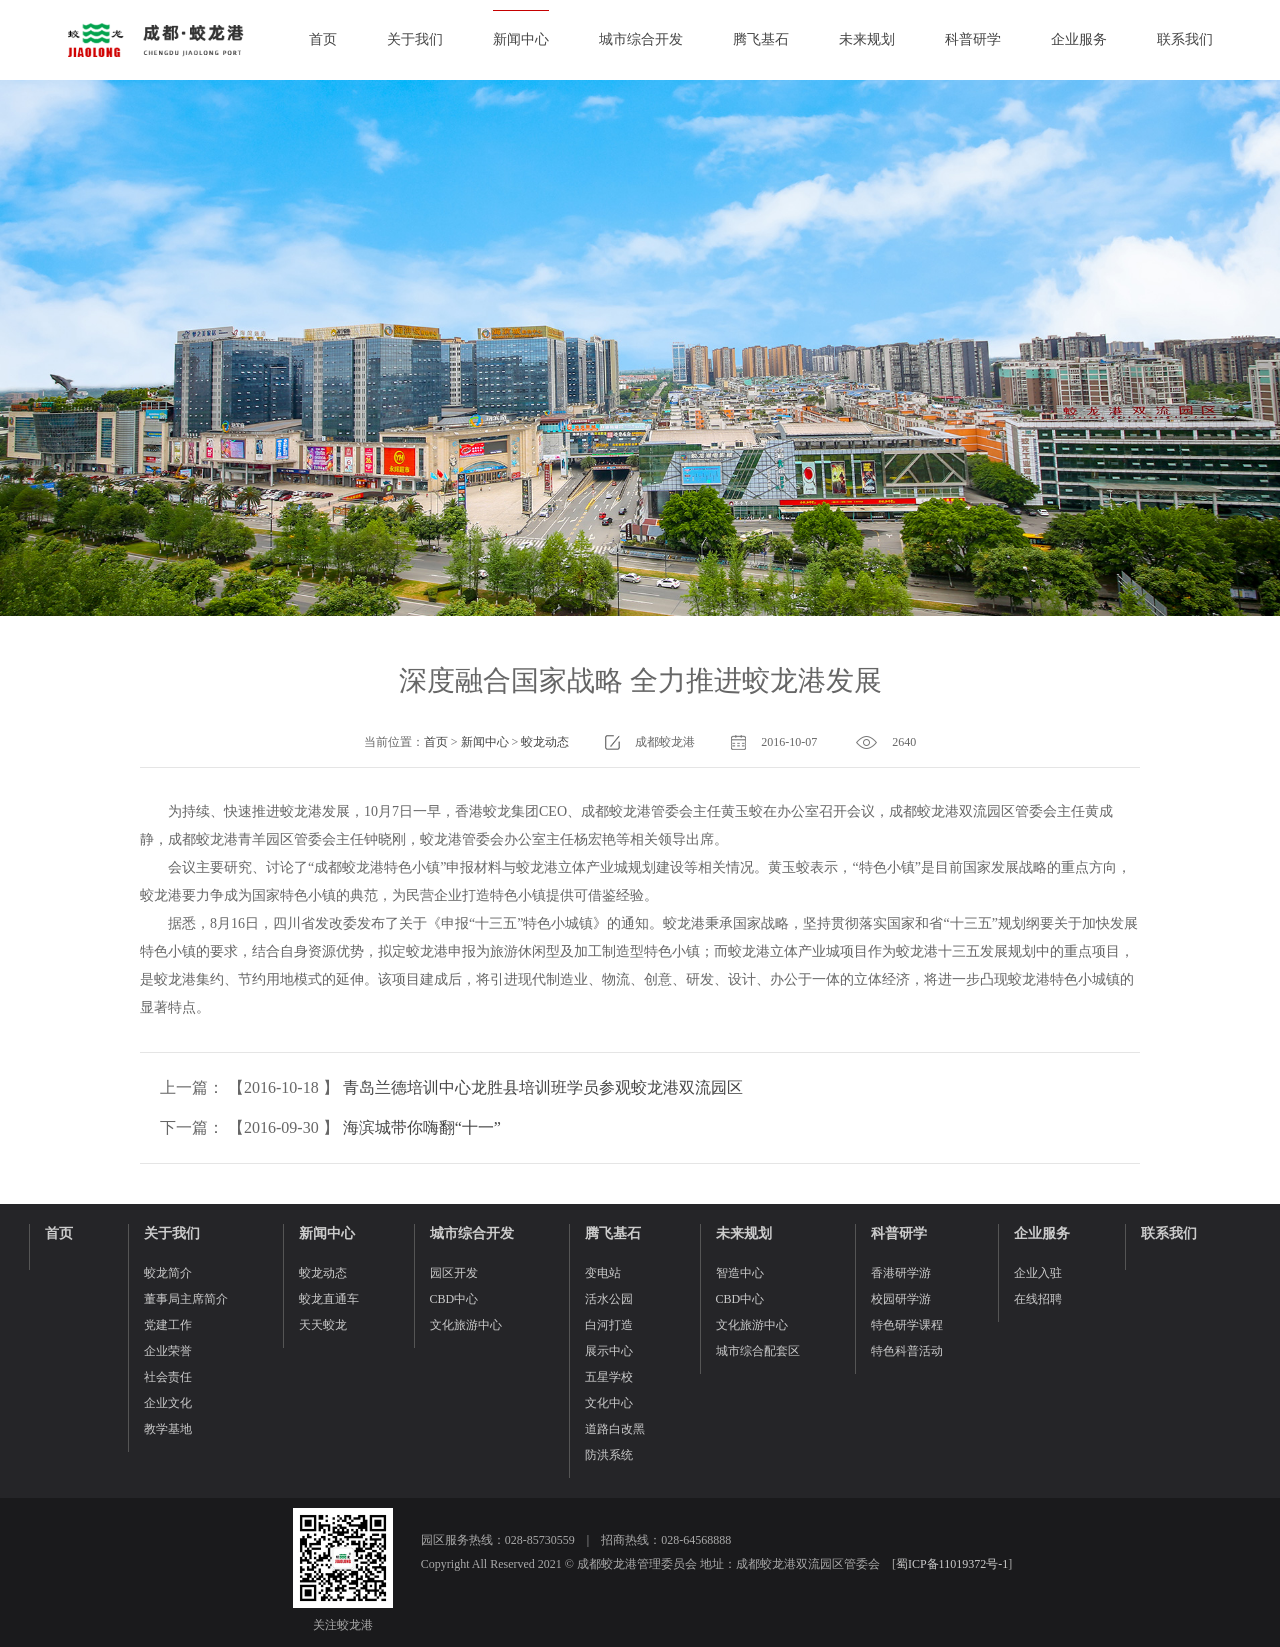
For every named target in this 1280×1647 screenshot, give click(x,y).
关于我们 (415, 39)
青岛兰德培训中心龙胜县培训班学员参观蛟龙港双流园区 (543, 1087)
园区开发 (454, 1273)
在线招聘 (1038, 1299)
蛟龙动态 (545, 742)
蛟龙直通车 (329, 1299)
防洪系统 (609, 1455)
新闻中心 (521, 39)
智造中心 (740, 1273)
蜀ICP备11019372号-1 (952, 1564)
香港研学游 (901, 1273)
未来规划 (867, 39)
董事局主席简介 (186, 1299)
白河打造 (609, 1325)
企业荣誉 (168, 1351)
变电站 (603, 1273)
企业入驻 (1038, 1273)
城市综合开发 (641, 39)
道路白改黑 (615, 1429)
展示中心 (609, 1351)
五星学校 (609, 1377)
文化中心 (609, 1403)
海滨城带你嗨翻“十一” (422, 1127)
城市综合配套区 (758, 1351)
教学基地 (168, 1429)
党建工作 (168, 1325)
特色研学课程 (907, 1325)
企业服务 (1079, 39)
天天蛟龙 (323, 1325)
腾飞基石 (761, 39)
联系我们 (1185, 39)
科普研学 (973, 39)
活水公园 (609, 1299)
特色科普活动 (907, 1351)
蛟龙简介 (168, 1273)
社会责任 (168, 1377)
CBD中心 (454, 1299)
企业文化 (168, 1403)
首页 (323, 39)
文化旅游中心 (466, 1325)
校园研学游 (901, 1299)
